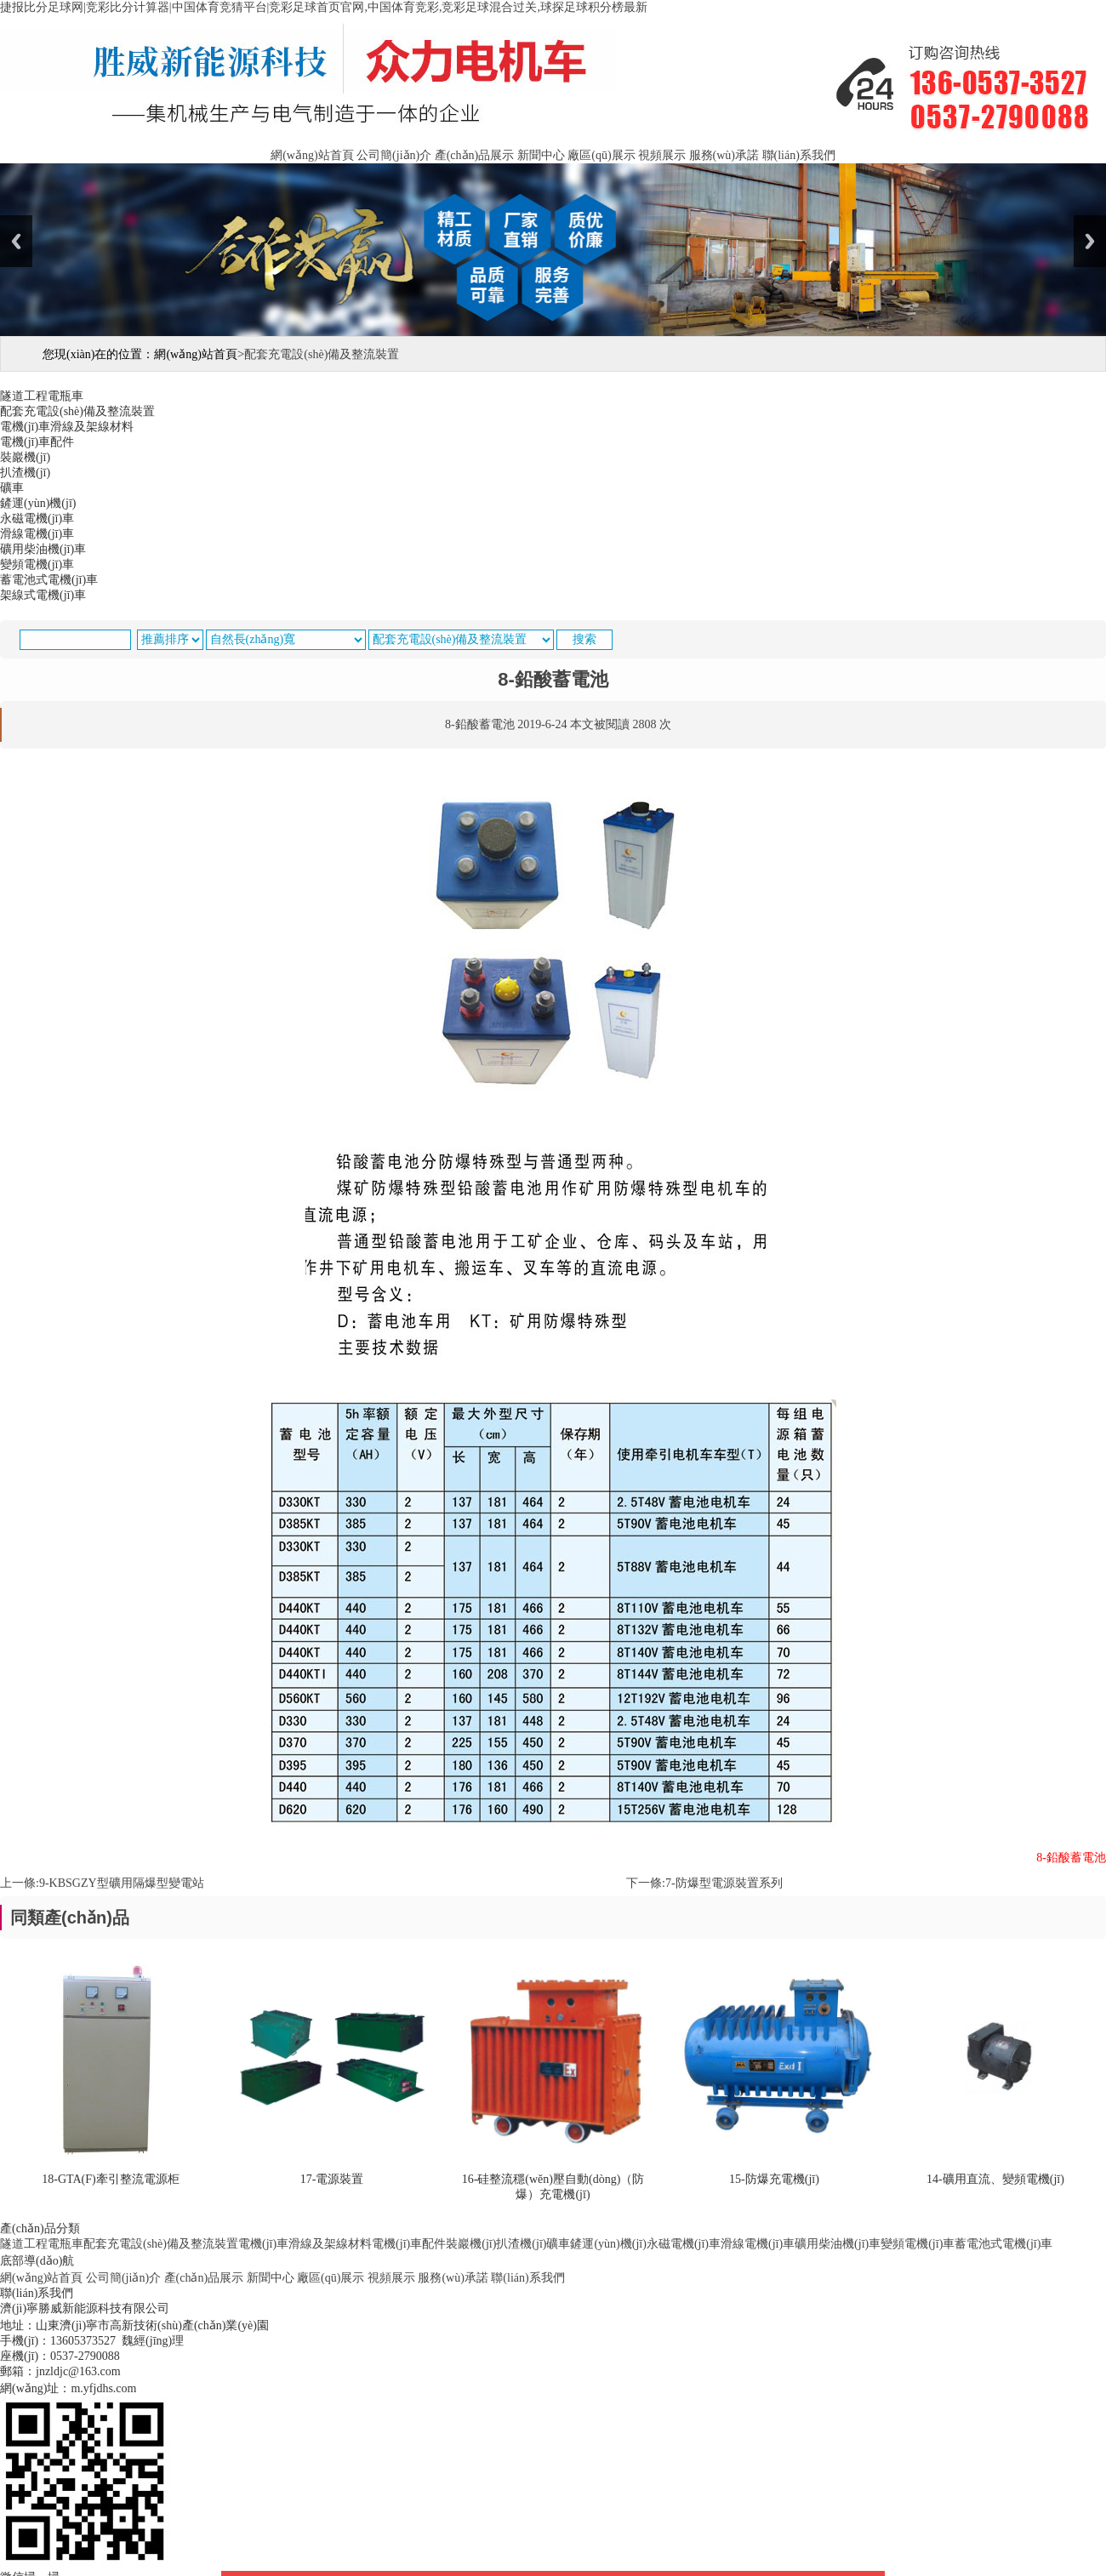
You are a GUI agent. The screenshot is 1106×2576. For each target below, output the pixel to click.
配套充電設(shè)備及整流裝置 (160, 2243)
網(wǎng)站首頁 (312, 155)
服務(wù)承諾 (724, 155)
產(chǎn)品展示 (475, 155)
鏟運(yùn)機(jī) (608, 2243)
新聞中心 (541, 155)
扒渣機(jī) (521, 2243)
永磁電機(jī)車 (684, 2243)
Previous (16, 241)
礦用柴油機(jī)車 (838, 2243)
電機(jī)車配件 (409, 2243)
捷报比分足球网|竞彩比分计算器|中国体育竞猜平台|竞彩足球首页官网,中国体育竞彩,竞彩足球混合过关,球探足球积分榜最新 (323, 7)
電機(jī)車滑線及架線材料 (305, 2243)
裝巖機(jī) (471, 2243)
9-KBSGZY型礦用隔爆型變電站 (121, 1883)
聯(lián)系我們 (798, 155)
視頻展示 (662, 155)
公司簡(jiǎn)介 (393, 155)
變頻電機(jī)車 (918, 2243)
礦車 (558, 2243)
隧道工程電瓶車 (41, 2243)
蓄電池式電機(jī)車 (1003, 2243)
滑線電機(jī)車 (758, 2243)
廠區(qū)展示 (601, 155)
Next (1090, 241)
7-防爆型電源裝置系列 (724, 1883)
